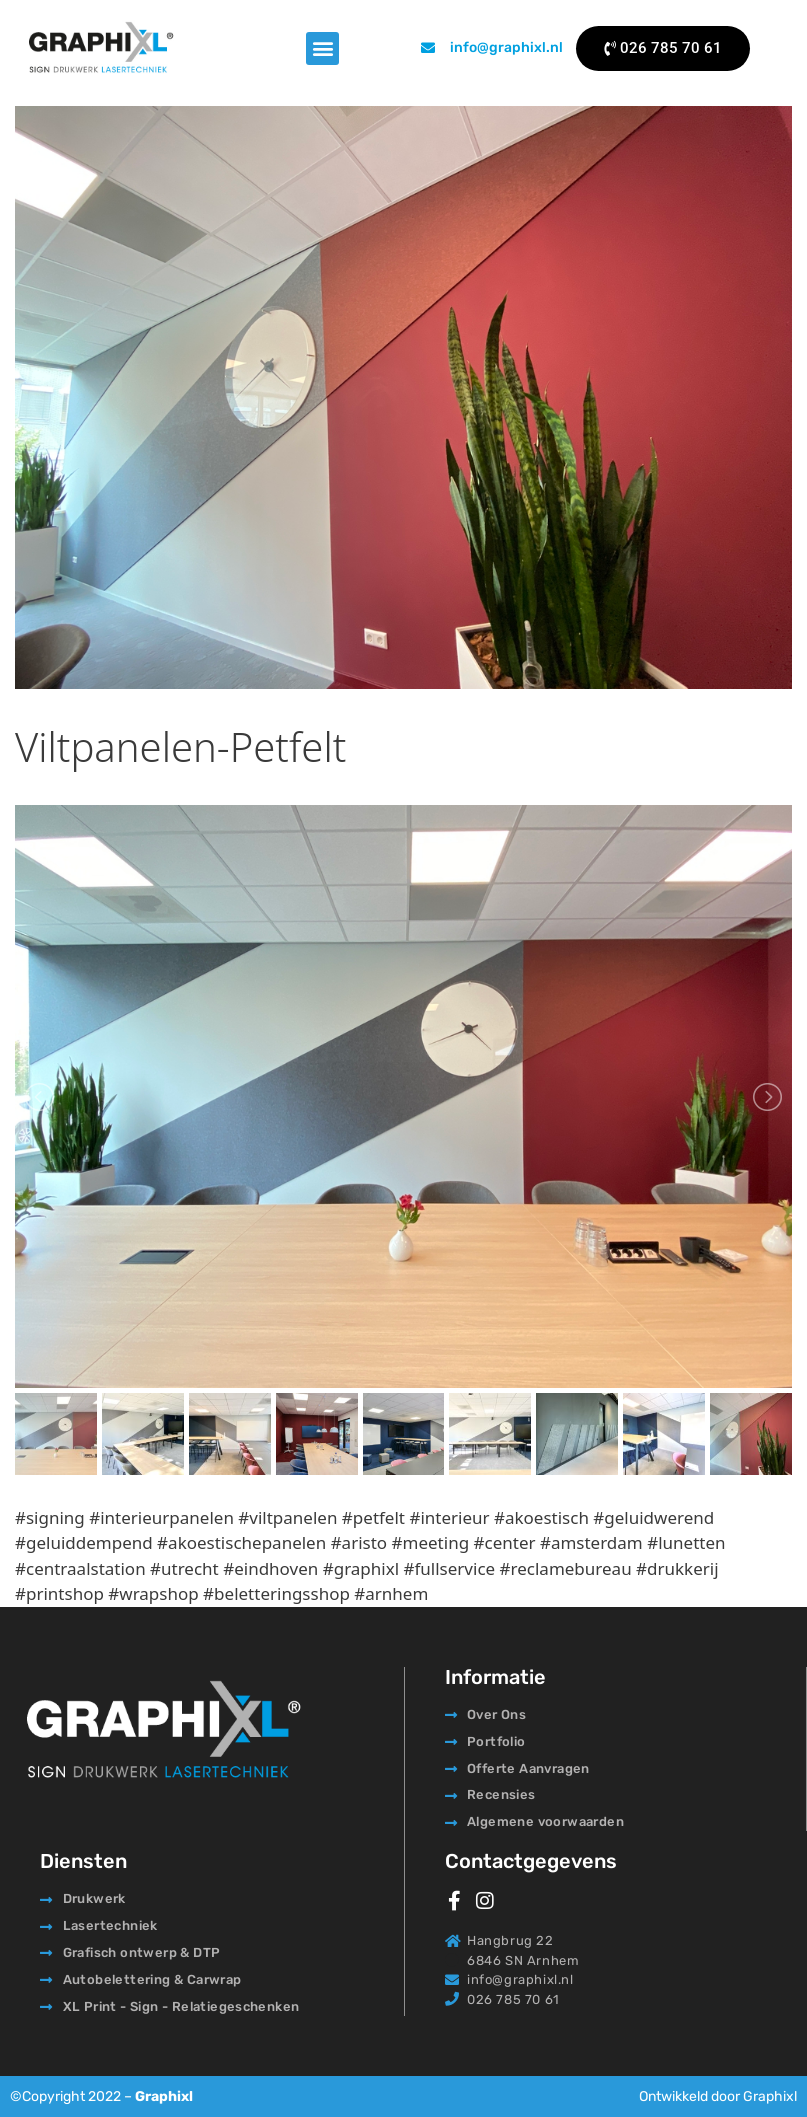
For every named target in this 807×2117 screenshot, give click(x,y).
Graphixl (164, 2096)
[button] (322, 48)
